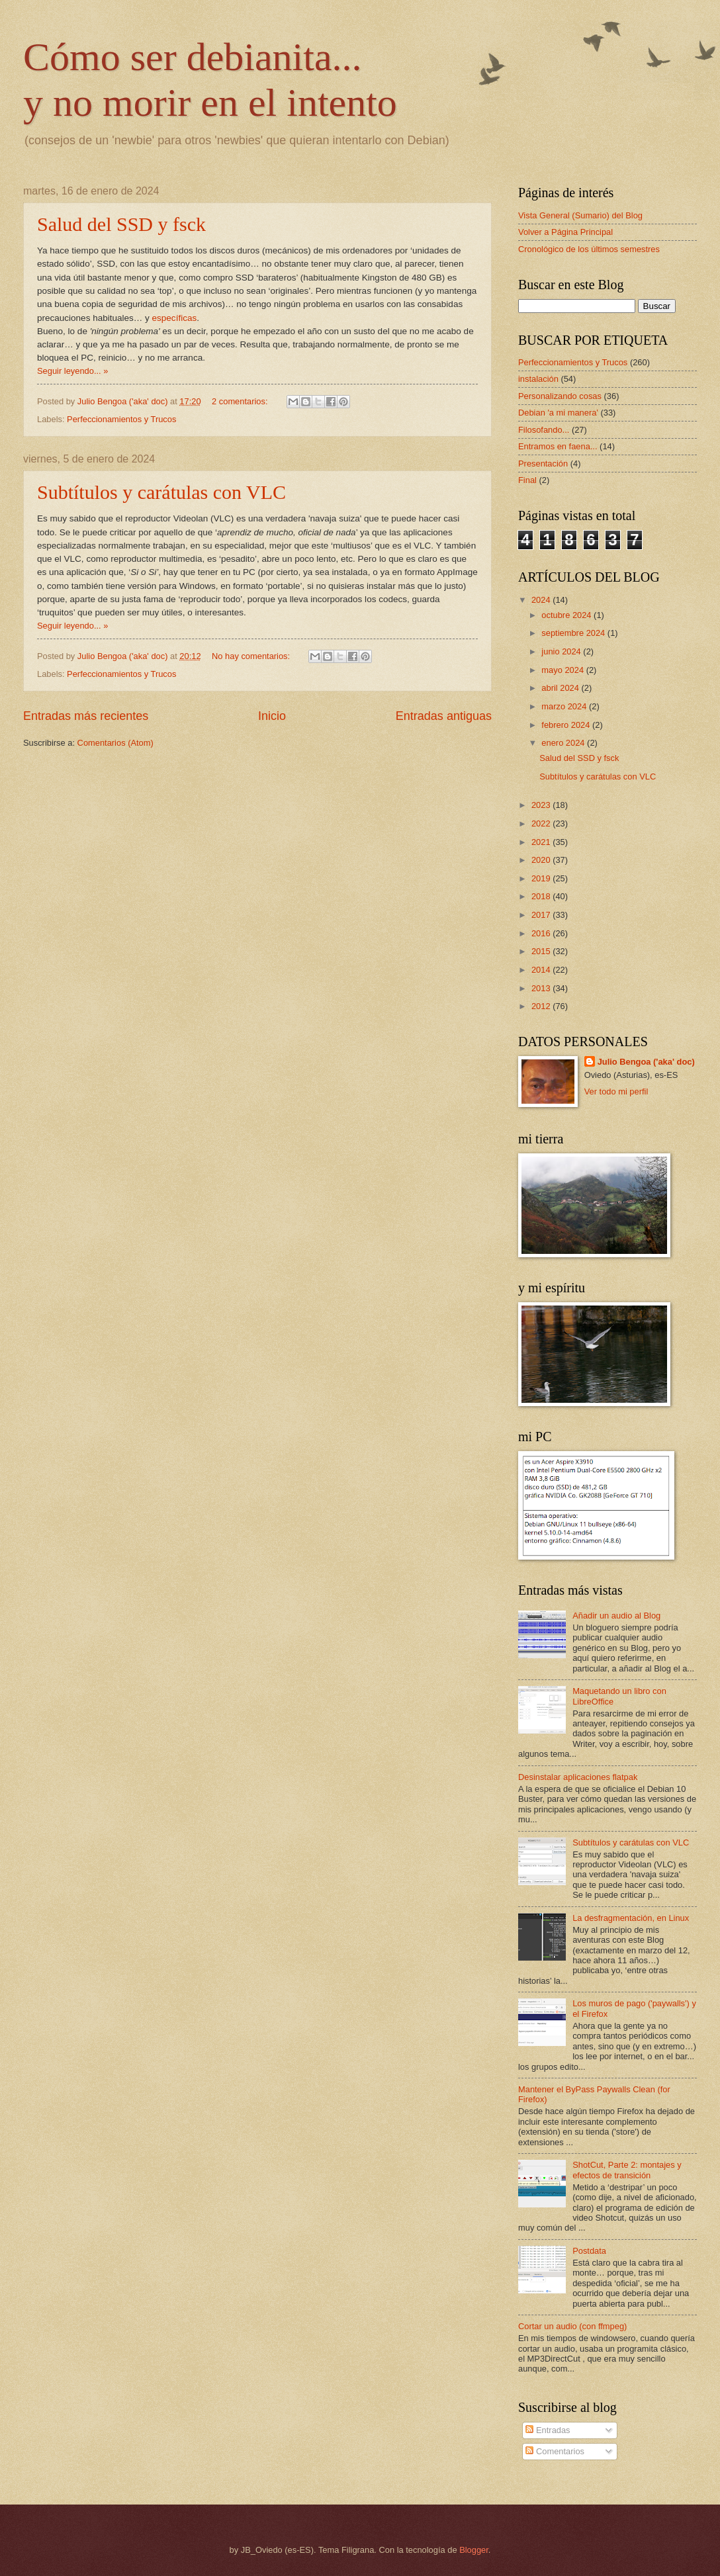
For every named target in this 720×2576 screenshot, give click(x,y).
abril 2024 (561, 688)
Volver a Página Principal (565, 232)
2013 (542, 988)
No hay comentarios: (252, 656)
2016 (542, 933)
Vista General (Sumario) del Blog (580, 215)
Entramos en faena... (558, 446)
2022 (542, 823)
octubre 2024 (567, 615)
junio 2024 (562, 651)
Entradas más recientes (85, 716)
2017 (542, 915)
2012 (542, 1006)
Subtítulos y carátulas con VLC (161, 492)
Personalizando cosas (560, 396)
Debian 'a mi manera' (558, 413)
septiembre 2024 (574, 633)
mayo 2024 (563, 670)
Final (527, 480)
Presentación (543, 463)
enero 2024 (564, 743)
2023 (542, 805)
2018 (542, 896)
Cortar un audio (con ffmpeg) (572, 2326)
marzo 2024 (565, 706)
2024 (542, 600)
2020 (542, 860)
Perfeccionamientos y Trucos (121, 419)
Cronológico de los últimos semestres (589, 249)
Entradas (547, 2430)
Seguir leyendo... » (72, 371)
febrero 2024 (566, 725)
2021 (542, 842)
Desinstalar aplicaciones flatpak (577, 1777)
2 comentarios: (241, 401)
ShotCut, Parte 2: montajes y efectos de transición (627, 2170)
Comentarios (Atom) (115, 743)
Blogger (473, 2550)
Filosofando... (543, 430)
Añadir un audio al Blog (616, 1616)
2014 (542, 970)
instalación (538, 379)
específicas (174, 318)
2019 (542, 878)
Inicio (272, 716)
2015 (542, 951)
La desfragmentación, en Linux (630, 1918)
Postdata (589, 2251)
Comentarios (554, 2451)
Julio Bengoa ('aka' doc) (646, 1062)
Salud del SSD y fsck (121, 224)
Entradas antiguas (444, 716)
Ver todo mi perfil (616, 1091)
